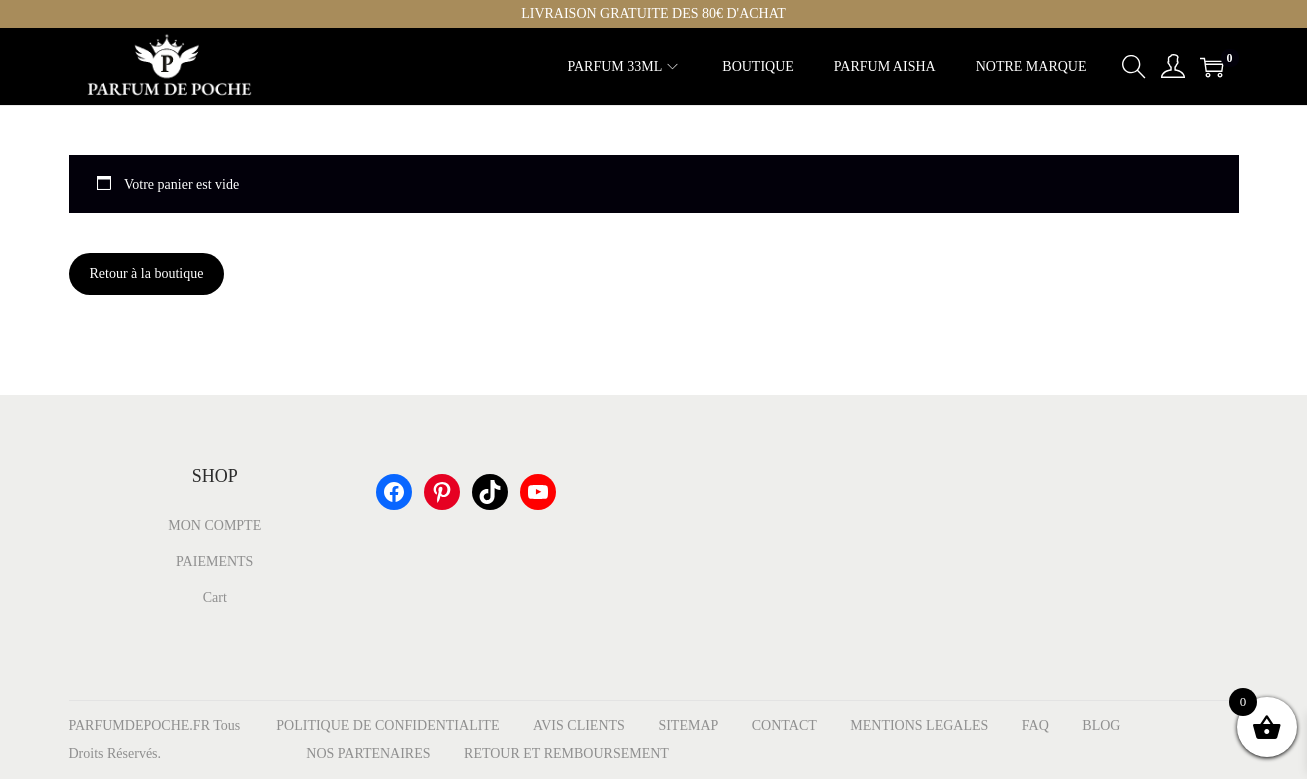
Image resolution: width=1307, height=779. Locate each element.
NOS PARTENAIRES (368, 753)
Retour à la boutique (147, 273)
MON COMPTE (214, 525)
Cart (215, 597)
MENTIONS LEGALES (919, 725)
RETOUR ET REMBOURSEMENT (566, 753)
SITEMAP (688, 725)
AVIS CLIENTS (579, 725)
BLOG (1101, 725)
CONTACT (784, 725)
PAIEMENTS (214, 561)
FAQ (1035, 725)
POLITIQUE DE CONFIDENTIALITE (387, 725)
